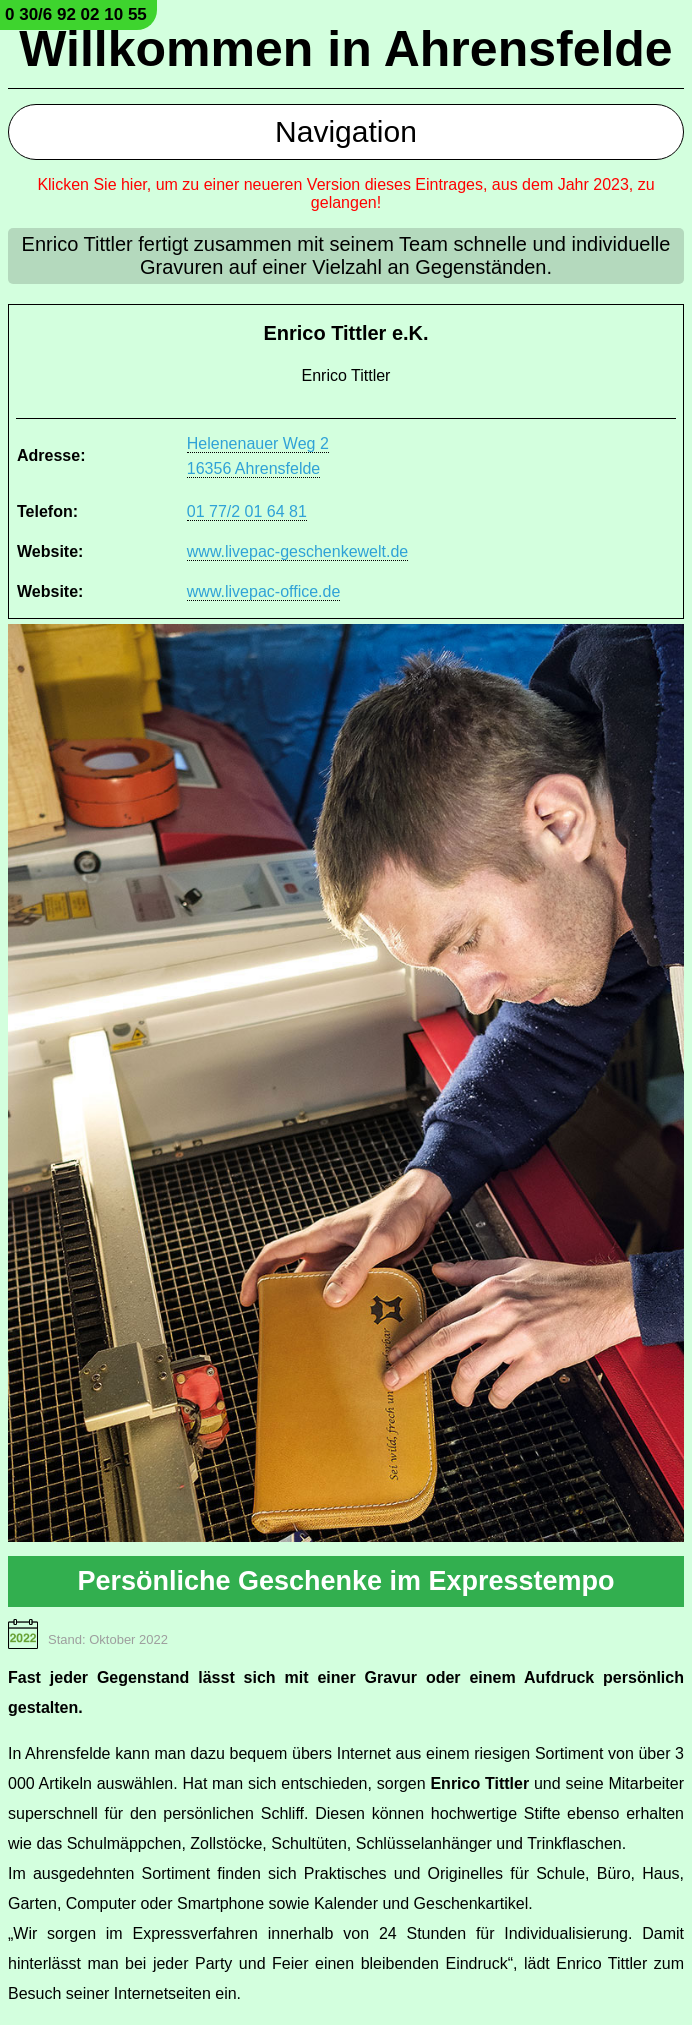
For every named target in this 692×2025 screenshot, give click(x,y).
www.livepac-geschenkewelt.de (297, 551)
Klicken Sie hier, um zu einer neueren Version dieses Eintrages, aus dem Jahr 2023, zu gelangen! (345, 193)
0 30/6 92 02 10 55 (76, 14)
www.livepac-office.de (264, 591)
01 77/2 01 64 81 (247, 511)
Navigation (346, 131)
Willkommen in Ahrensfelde (345, 49)
